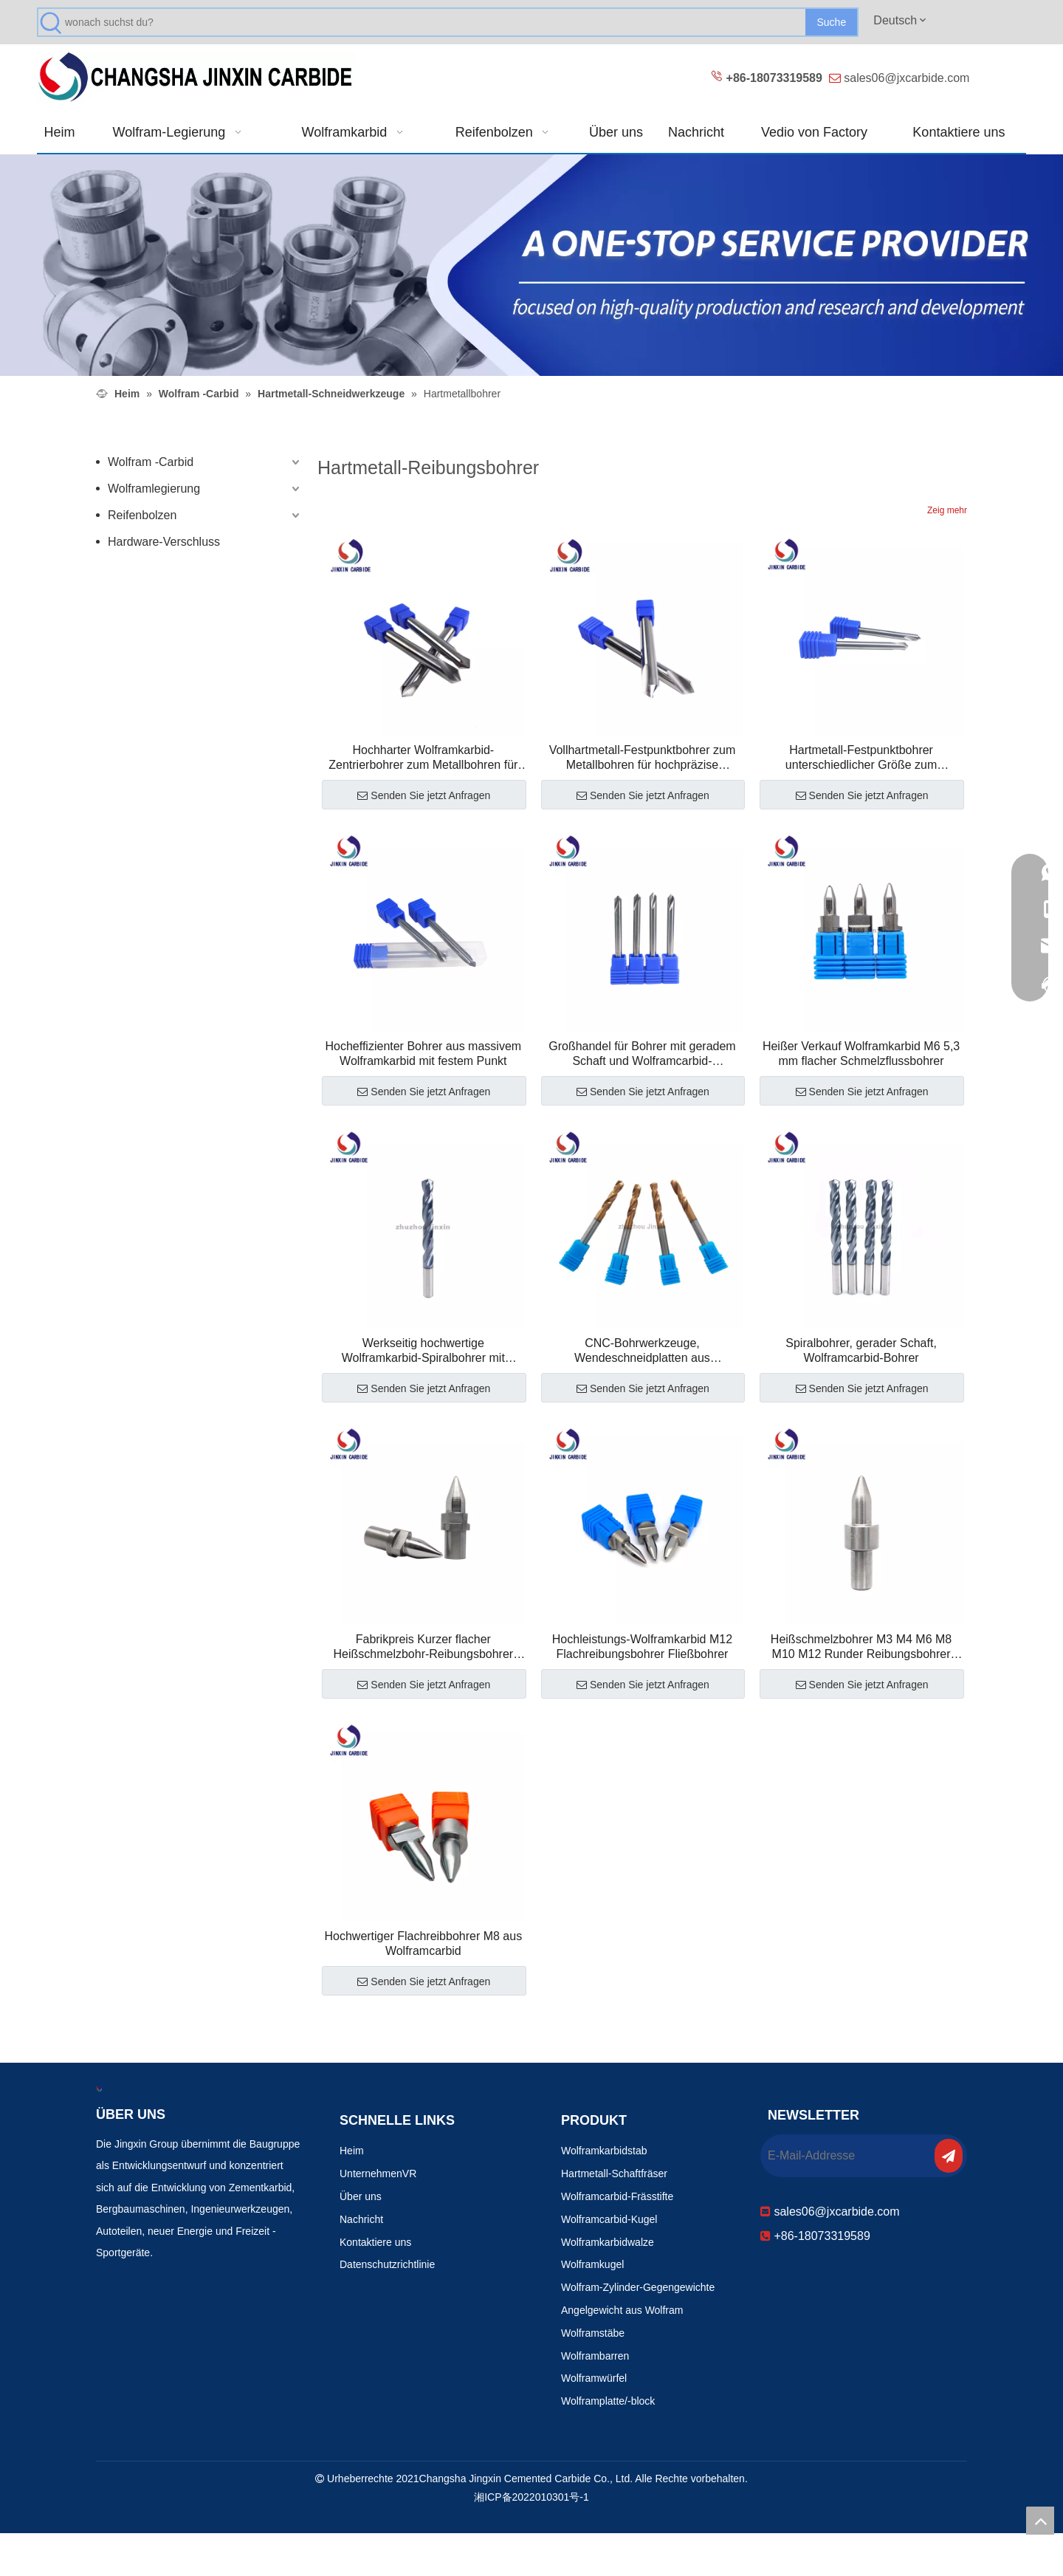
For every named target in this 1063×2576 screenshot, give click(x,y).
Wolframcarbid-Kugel (609, 2219)
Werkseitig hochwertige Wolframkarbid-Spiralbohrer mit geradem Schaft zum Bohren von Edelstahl (423, 1351)
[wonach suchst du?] (435, 22)
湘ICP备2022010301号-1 (531, 2497)
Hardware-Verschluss (164, 541)
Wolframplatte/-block (608, 2401)
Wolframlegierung (154, 488)
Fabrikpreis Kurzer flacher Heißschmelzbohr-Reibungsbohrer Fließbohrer (423, 1647)
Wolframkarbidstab (604, 2151)
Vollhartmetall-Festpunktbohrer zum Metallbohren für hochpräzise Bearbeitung (642, 758)
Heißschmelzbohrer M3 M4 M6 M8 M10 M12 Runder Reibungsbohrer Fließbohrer (861, 1647)
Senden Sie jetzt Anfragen (423, 795)
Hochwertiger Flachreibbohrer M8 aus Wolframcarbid (423, 1943)
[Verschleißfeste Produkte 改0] (531, 265)
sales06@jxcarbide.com (906, 78)
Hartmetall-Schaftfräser (614, 2173)
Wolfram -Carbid (150, 462)
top (1040, 2521)
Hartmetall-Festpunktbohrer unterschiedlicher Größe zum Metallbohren (861, 758)
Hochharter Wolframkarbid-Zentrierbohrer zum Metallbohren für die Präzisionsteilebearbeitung (422, 758)
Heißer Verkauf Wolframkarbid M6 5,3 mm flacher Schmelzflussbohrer (861, 1053)
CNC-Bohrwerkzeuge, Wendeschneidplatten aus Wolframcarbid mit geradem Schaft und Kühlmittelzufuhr (642, 1351)
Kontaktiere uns (375, 2242)
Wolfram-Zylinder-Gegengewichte (638, 2287)
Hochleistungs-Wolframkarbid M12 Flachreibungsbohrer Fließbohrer (642, 1646)
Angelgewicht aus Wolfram (622, 2310)
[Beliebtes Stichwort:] (831, 22)
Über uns (361, 2196)
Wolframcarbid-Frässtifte (617, 2196)
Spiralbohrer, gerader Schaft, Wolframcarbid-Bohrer (861, 1350)
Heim (352, 2151)
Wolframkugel (592, 2264)
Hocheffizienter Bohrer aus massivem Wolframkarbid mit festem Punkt (424, 1053)
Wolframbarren (595, 2356)
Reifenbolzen (142, 515)
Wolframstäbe (593, 2333)
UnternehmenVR (378, 2173)
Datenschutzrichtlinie (387, 2264)
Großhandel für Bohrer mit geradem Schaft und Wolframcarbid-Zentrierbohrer (641, 1054)
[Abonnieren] (949, 2156)
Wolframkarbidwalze (607, 2242)
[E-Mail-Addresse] (846, 2155)
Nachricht (361, 2219)
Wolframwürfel (594, 2378)
